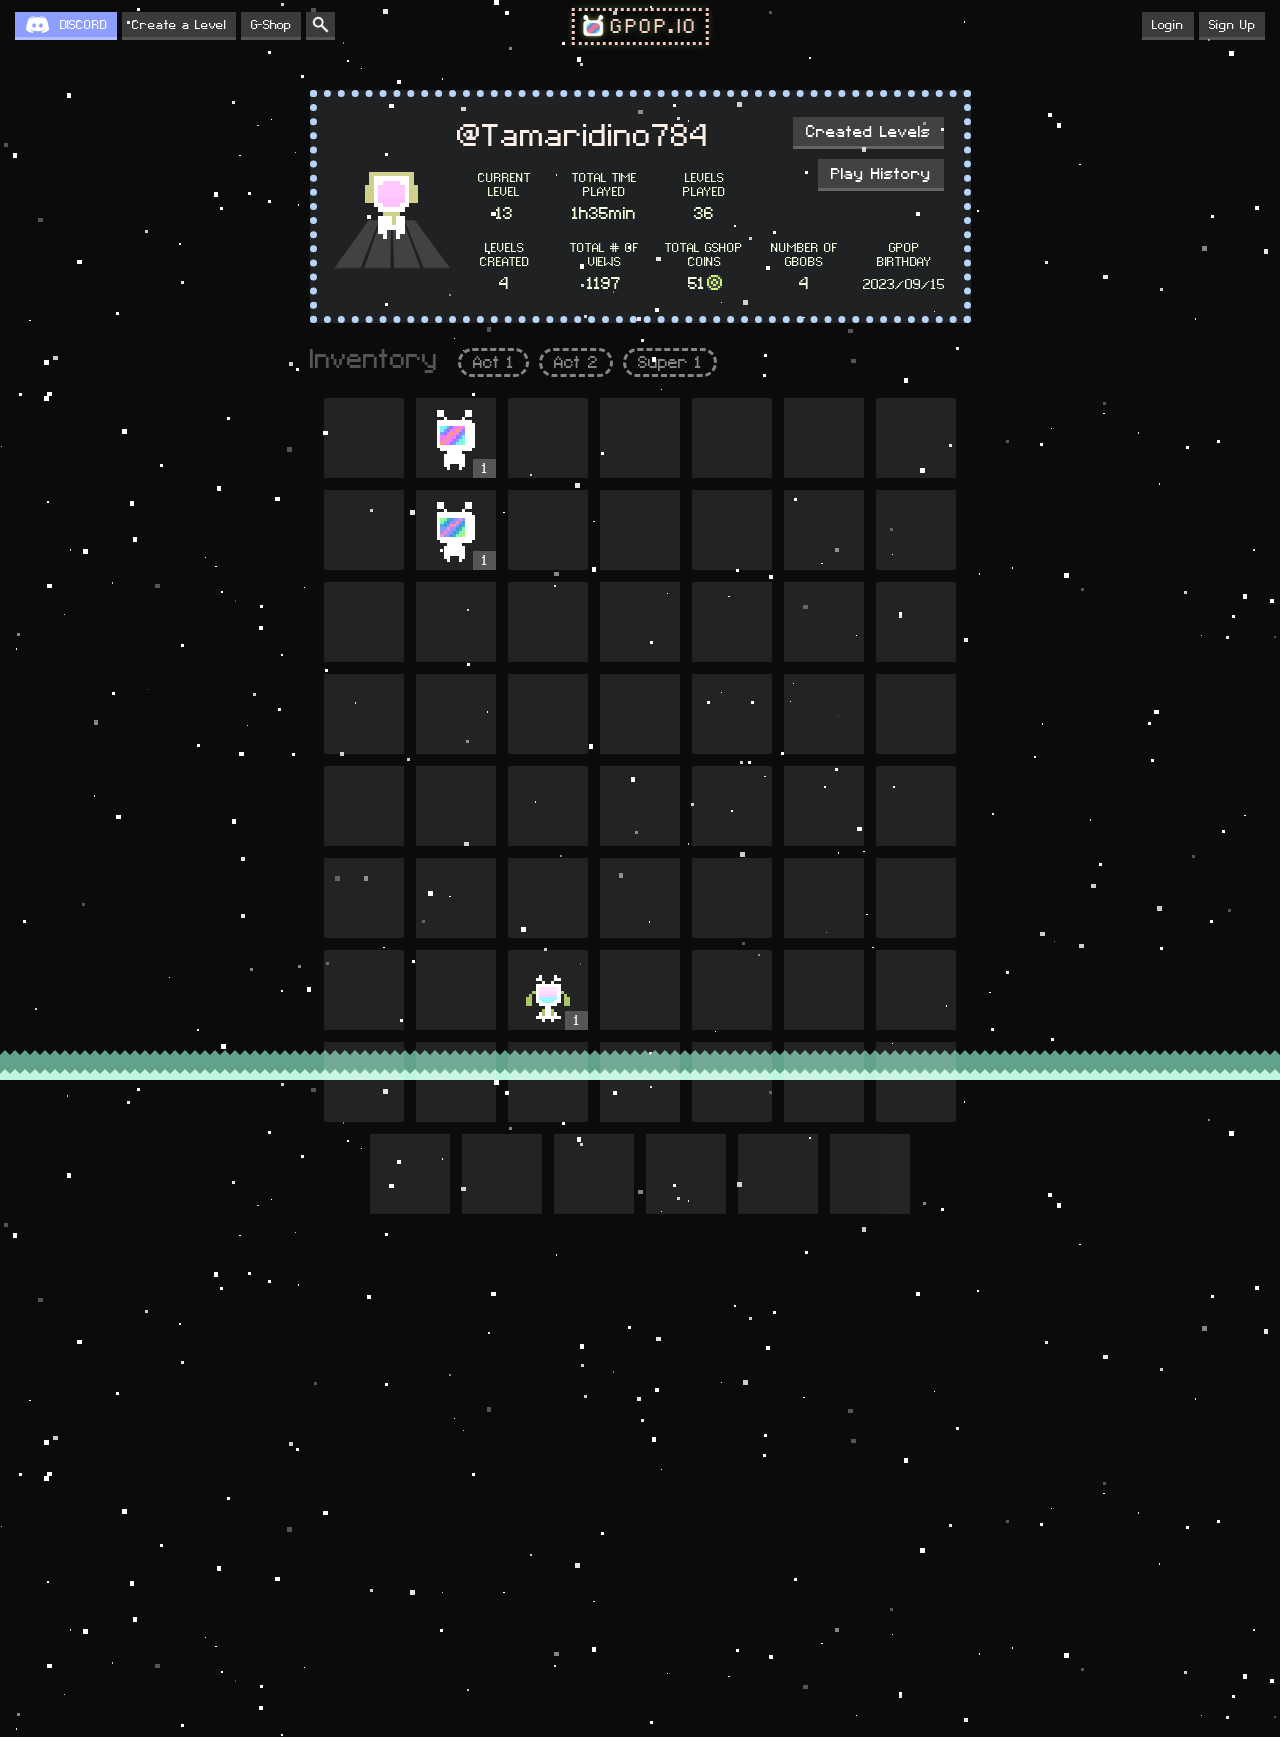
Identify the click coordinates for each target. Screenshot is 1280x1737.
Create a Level (179, 25)
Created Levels (868, 132)
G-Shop (271, 25)
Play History (881, 174)
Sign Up (1232, 25)
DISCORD (83, 25)
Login (1168, 25)
